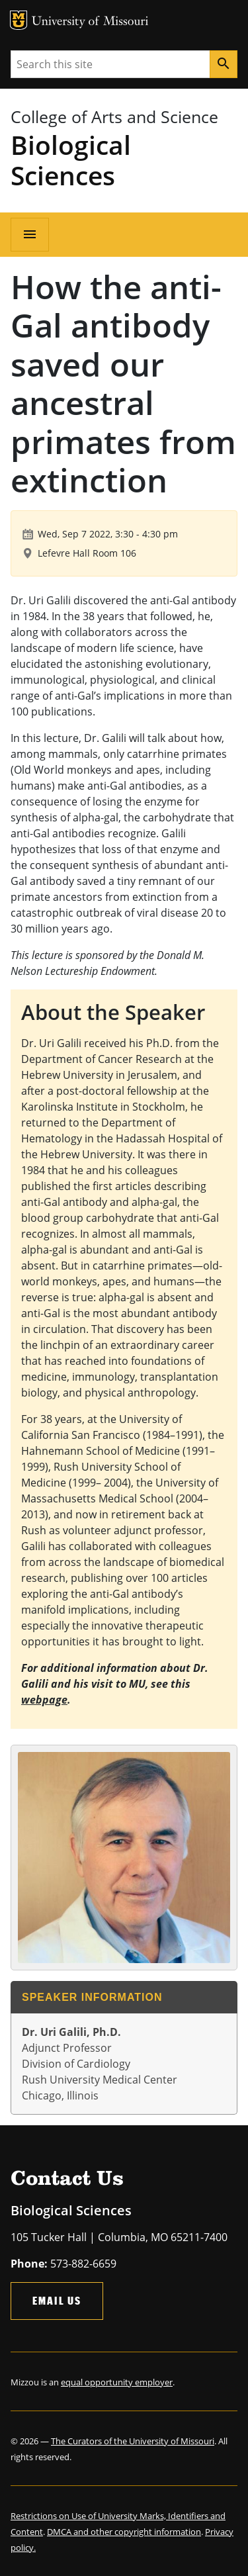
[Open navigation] (30, 234)
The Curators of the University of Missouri (132, 2441)
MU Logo (18, 20)
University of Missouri (90, 22)
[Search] (223, 64)
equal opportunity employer (117, 2382)
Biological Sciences (71, 160)
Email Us (56, 2300)
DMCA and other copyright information (124, 2532)
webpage (44, 1699)
